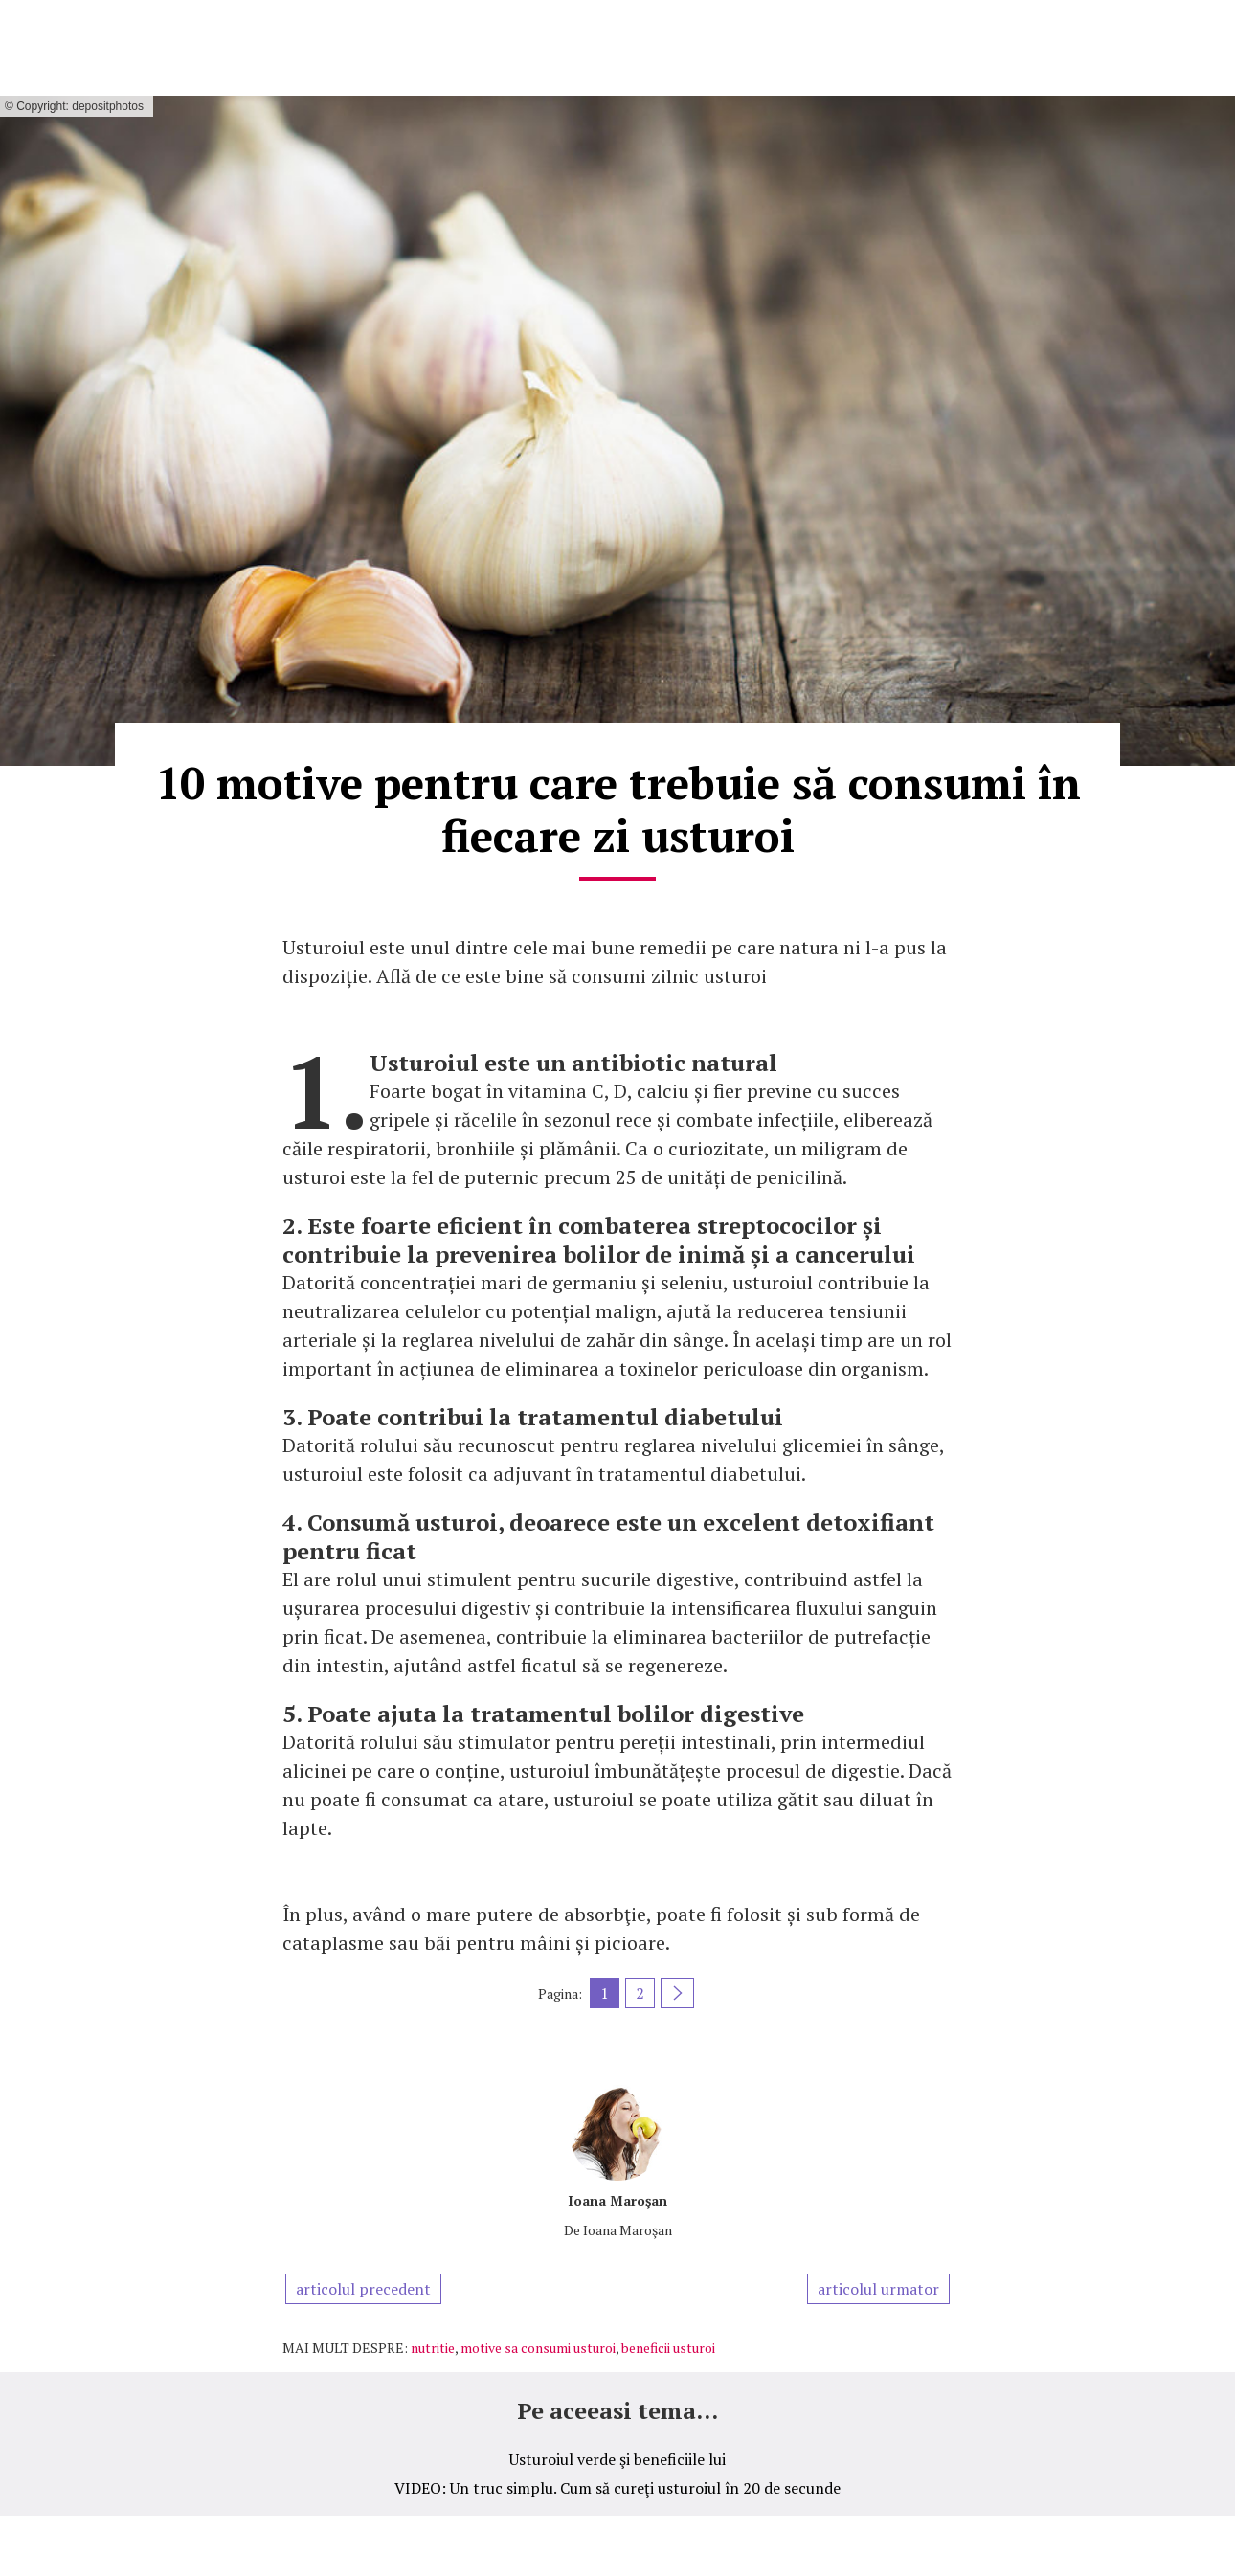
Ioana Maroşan (617, 2200)
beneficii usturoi (668, 2348)
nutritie (433, 2348)
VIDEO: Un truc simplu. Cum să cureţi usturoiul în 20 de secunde (617, 2487)
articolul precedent (363, 2288)
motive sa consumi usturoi (538, 2348)
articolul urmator (878, 2288)
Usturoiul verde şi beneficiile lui (617, 2459)
